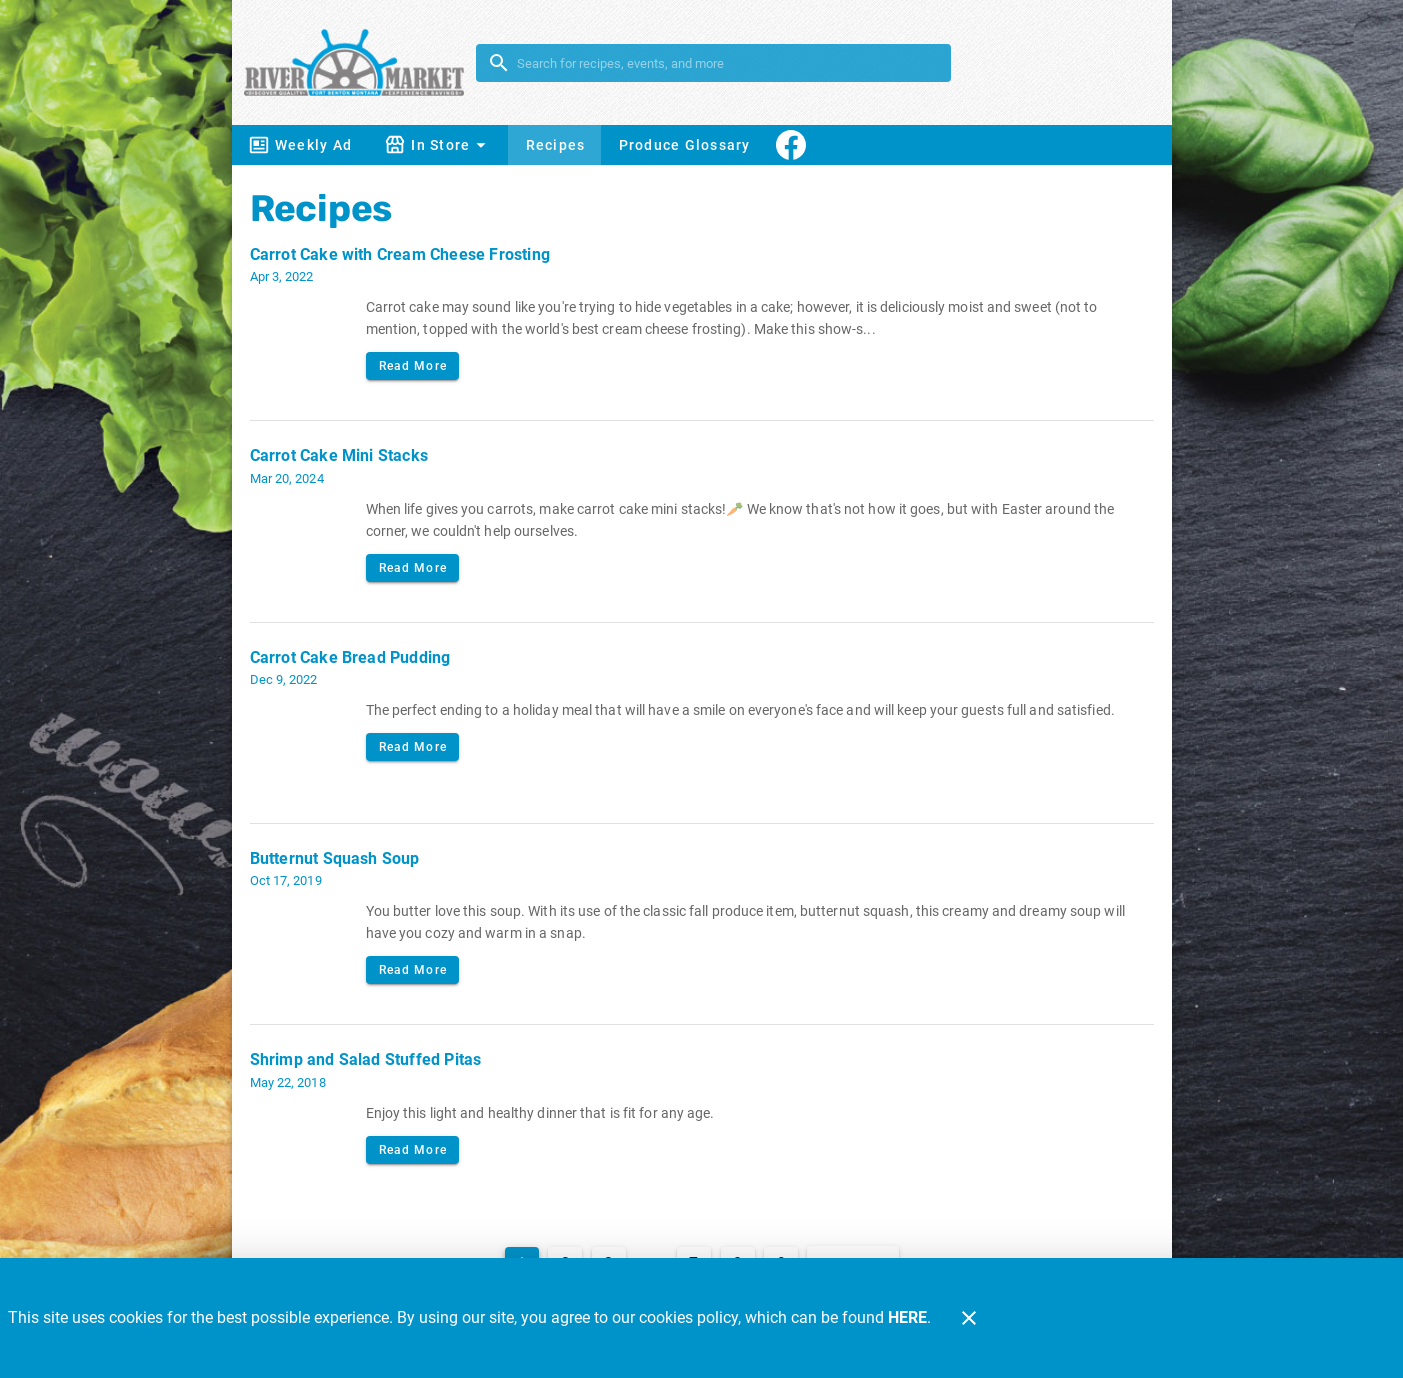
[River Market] (360, 62)
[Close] (969, 1318)
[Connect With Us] (791, 145)
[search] (727, 63)
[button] (438, 145)
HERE (907, 1317)
